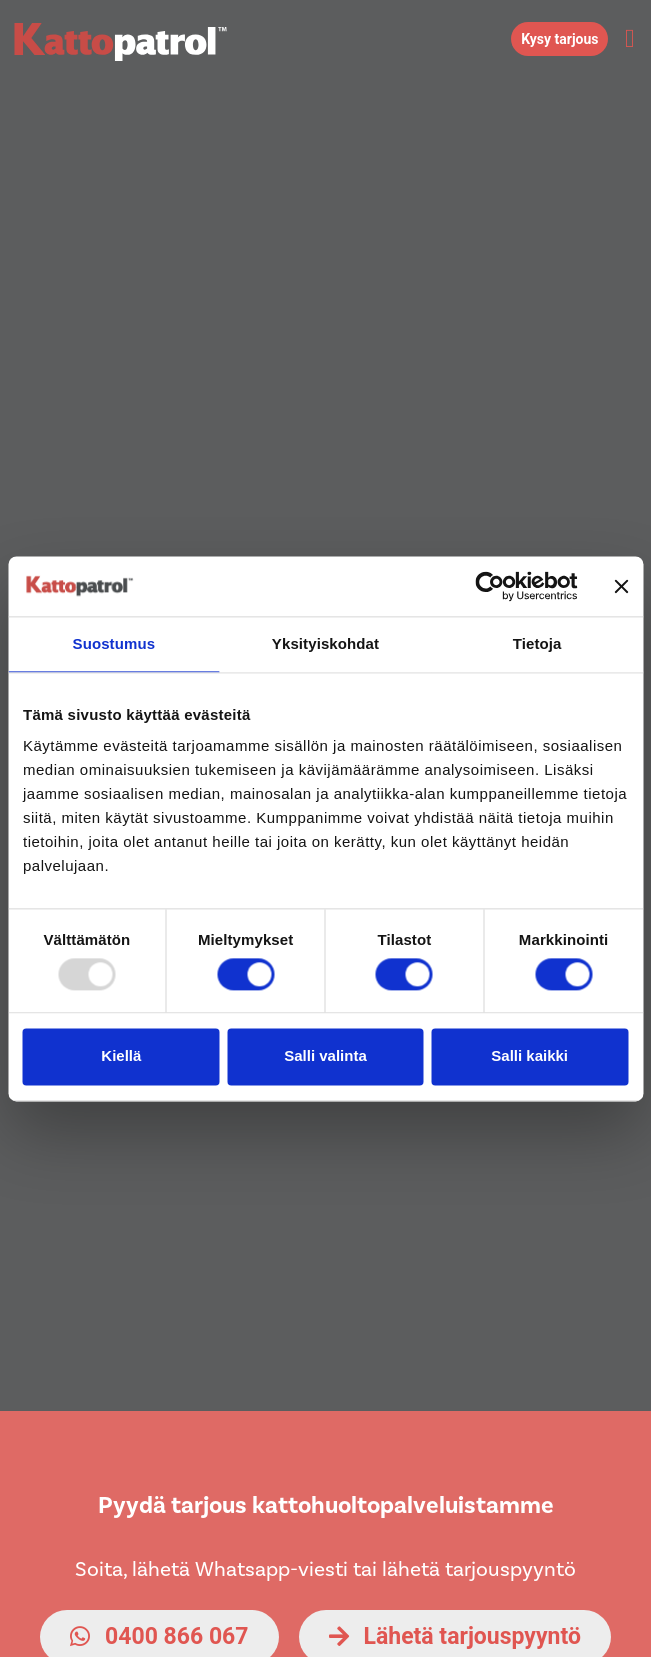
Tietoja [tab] (537, 643)
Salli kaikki (529, 1056)
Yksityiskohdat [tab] (325, 643)
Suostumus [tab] (114, 643)
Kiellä (121, 1056)
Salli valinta (325, 1056)
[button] (629, 38)
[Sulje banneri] (621, 586)
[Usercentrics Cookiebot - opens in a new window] (489, 586)
